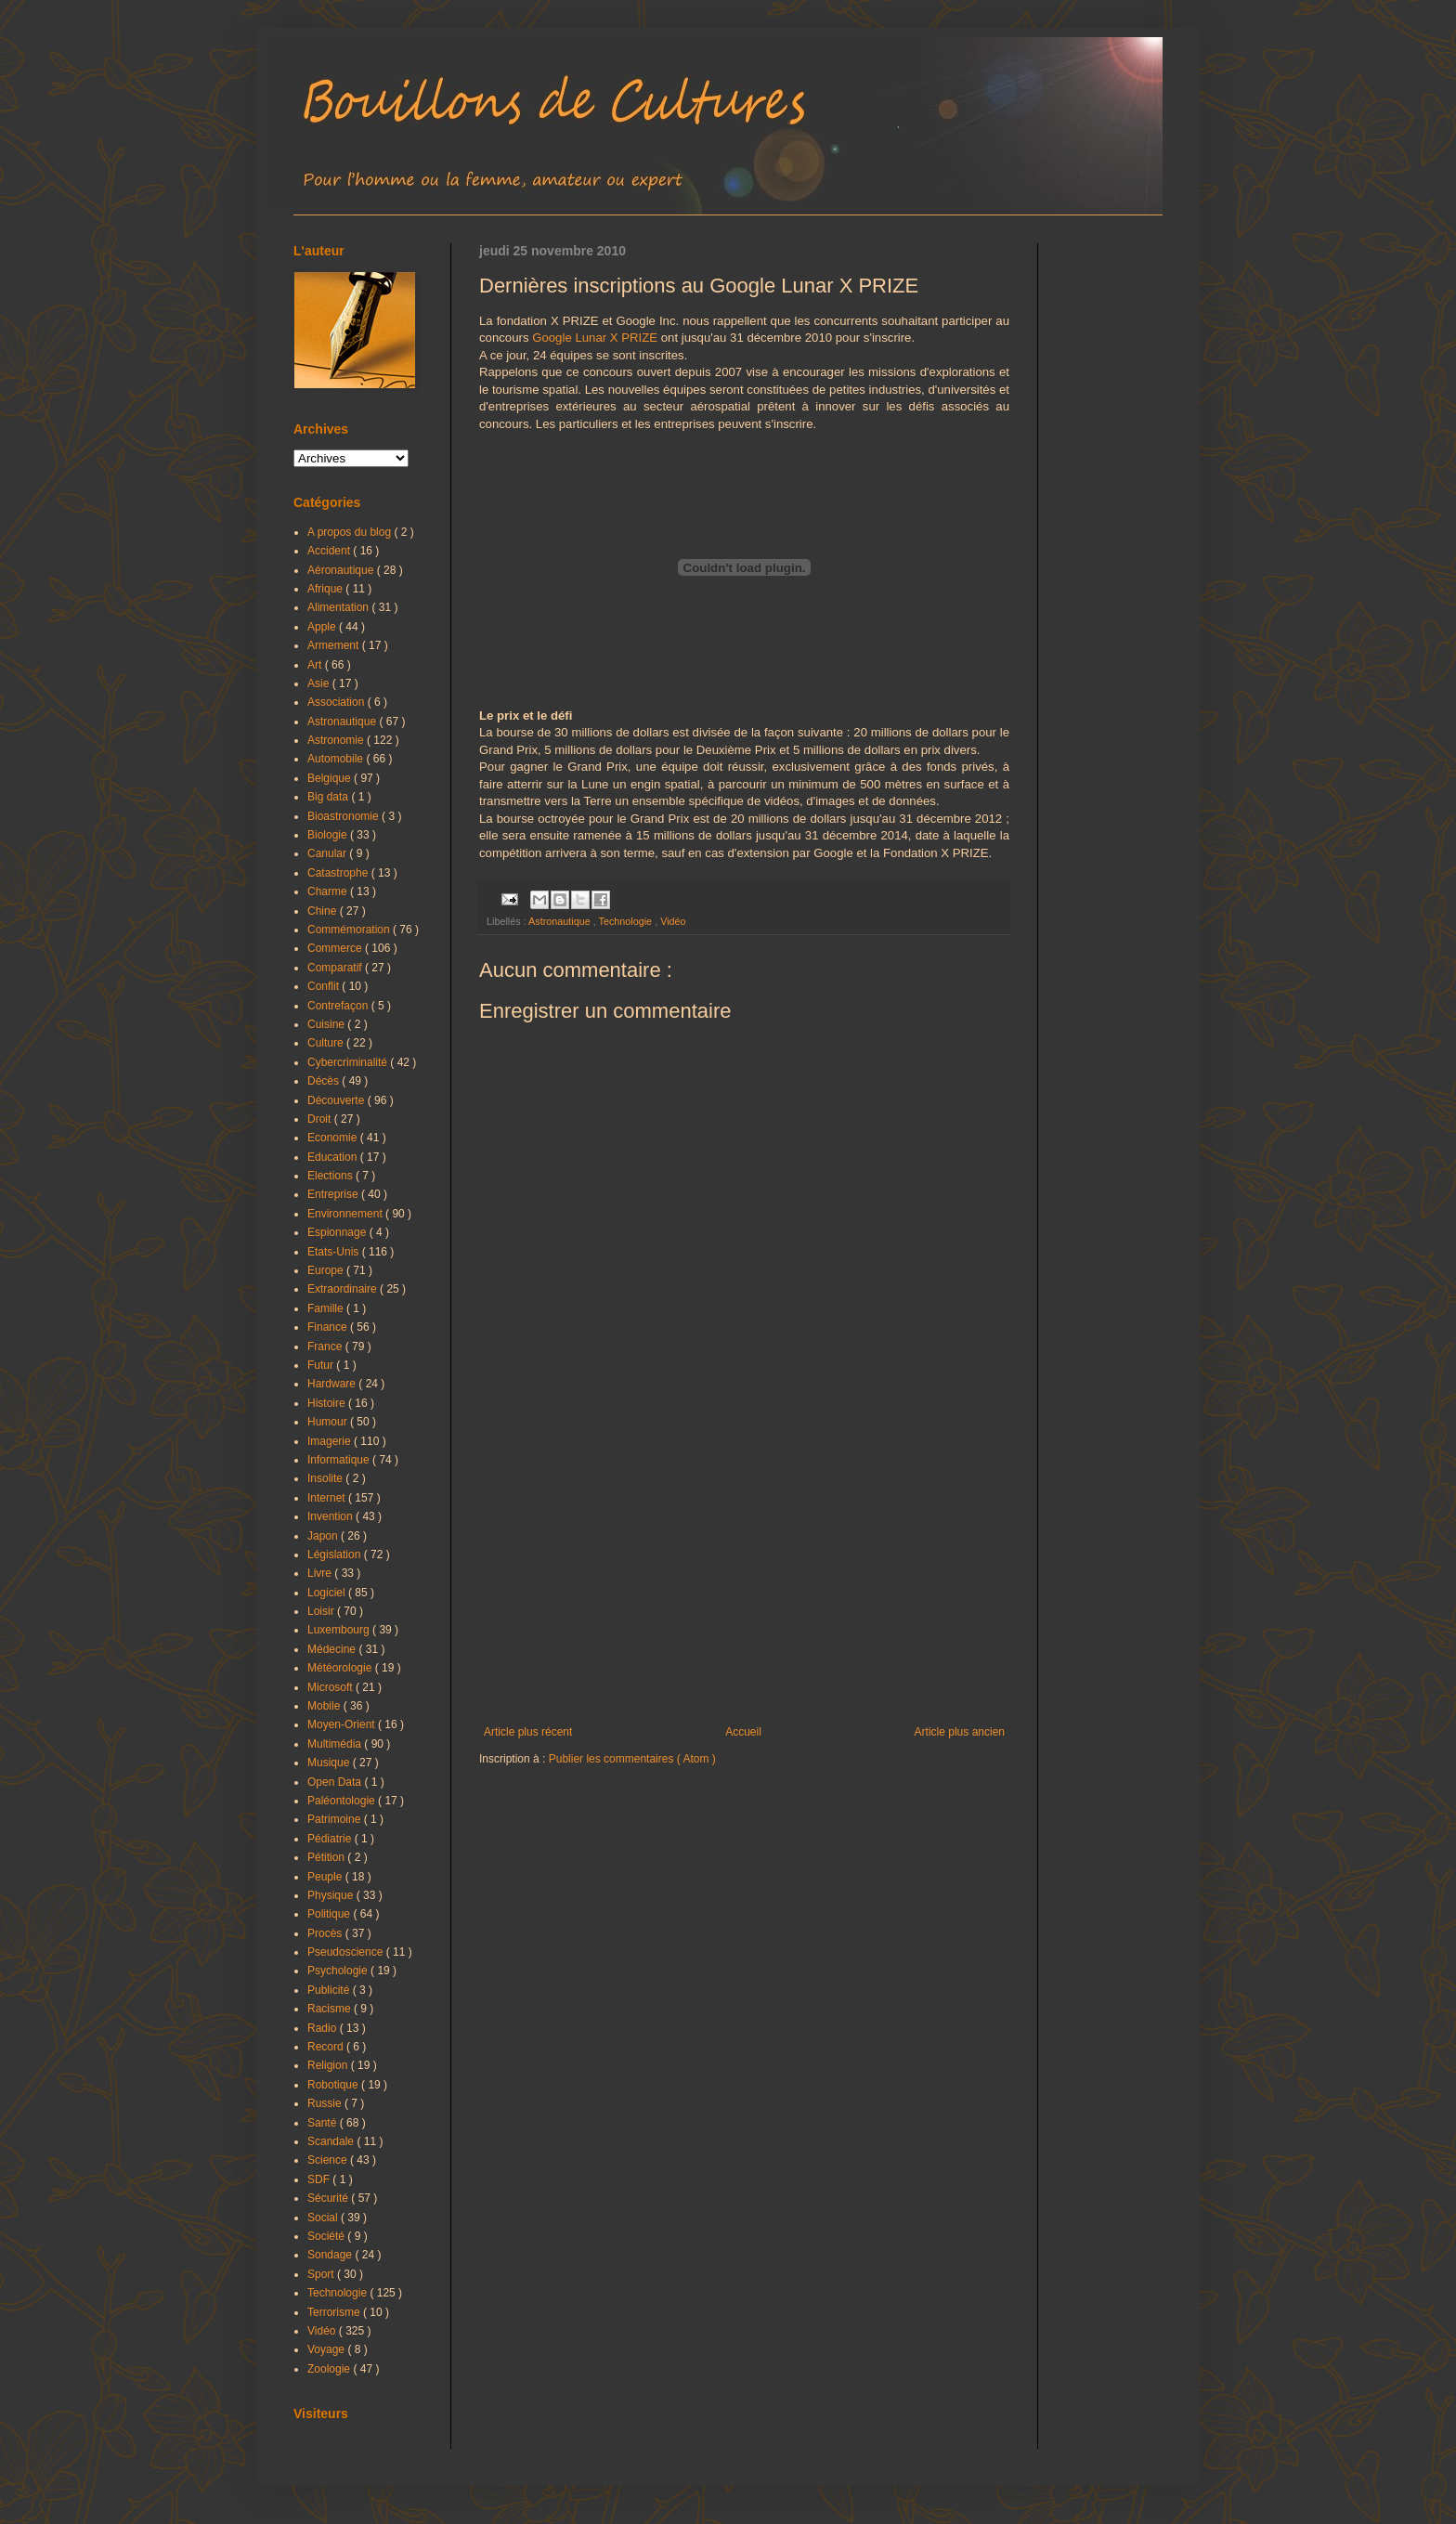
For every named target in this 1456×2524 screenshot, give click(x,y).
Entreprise (334, 1194)
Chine (323, 910)
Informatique (339, 1459)
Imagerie (330, 1441)
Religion (329, 2065)
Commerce (336, 948)
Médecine (332, 1649)
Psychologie (338, 1970)
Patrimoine (335, 1819)
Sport (322, 2274)
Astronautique (560, 921)
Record (326, 2046)
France (326, 1346)
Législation (335, 1554)
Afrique (326, 588)
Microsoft (331, 1687)
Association (337, 702)
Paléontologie (342, 1800)
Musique (330, 1762)
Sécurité (329, 2198)
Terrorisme (335, 2312)
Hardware (332, 1383)
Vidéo (672, 921)
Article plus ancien (960, 1731)
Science (328, 2159)
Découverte (337, 1100)
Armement (334, 645)
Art (316, 664)
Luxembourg (339, 1629)
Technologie (626, 921)
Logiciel (327, 1592)
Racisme (330, 2008)
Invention (331, 1516)
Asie (319, 683)
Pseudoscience (346, 1951)
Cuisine (327, 1024)
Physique (332, 1895)
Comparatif (336, 967)
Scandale (332, 2141)
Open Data (335, 1782)
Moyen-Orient (342, 1724)
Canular (328, 853)
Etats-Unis (334, 1251)
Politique (330, 1913)
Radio (323, 2028)
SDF (319, 2179)
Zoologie (330, 2368)
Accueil (743, 1731)
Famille (326, 1308)
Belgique (330, 778)
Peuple (326, 1876)
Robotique (334, 2084)
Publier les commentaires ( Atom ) (632, 1758)
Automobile (336, 758)
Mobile (325, 1705)
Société (327, 2236)
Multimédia (335, 1743)
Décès (324, 1080)
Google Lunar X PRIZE (594, 338)
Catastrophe (339, 872)
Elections (331, 1175)
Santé (323, 2122)
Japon (324, 1535)
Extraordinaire (343, 1288)
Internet (327, 1497)
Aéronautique (342, 570)
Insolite (326, 1478)
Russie (325, 2103)
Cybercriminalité (348, 1062)
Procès (326, 1933)
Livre (320, 1573)
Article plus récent (528, 1731)
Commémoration (350, 929)
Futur (321, 1365)
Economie (333, 1137)
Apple (323, 626)
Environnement (346, 1213)
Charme (328, 891)
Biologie (328, 834)
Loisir (322, 1611)
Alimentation (339, 607)
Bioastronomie (344, 816)
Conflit (324, 986)
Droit (320, 1118)
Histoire (327, 1403)
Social (324, 2217)
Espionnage (338, 1232)
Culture (326, 1042)
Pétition (327, 1857)
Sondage (331, 2254)
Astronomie (337, 740)
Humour (328, 1421)
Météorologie (341, 1667)
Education (333, 1157)
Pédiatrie (331, 1838)
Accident (330, 550)
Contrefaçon (339, 1005)
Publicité (330, 1990)
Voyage (327, 2349)
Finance (328, 1327)
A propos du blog (350, 532)
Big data (329, 796)
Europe (326, 1270)
